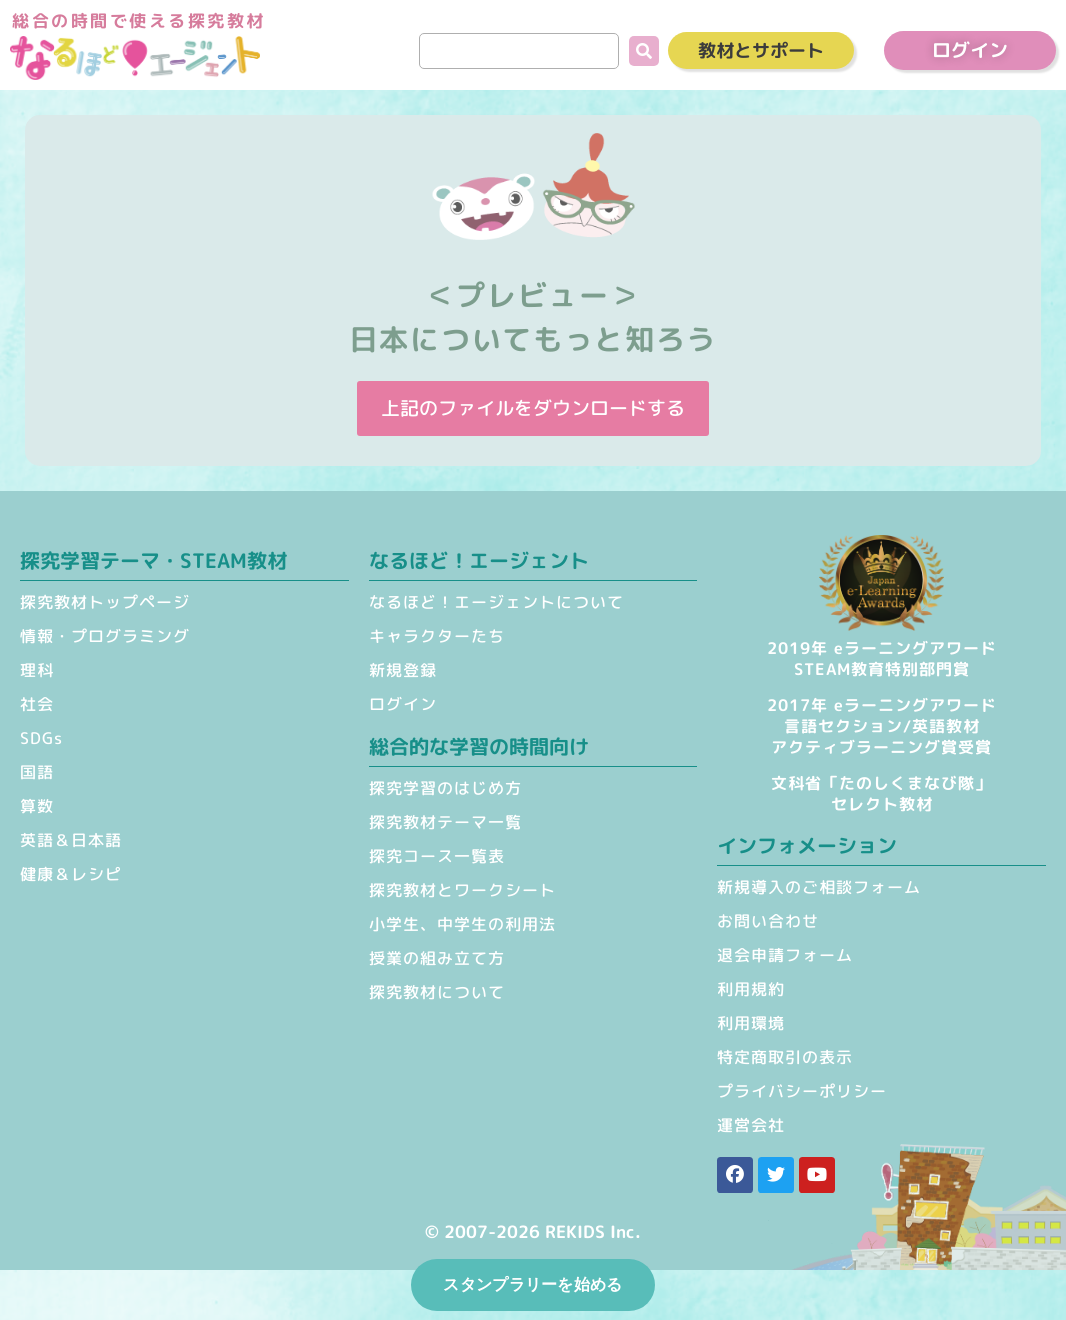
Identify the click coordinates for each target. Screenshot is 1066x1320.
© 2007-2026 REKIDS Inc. (533, 1231)
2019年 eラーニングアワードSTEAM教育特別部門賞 (882, 658)
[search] (519, 51)
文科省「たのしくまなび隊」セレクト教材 (881, 793)
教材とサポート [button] (761, 50)
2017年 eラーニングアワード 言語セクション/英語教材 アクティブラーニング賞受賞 (882, 726)
